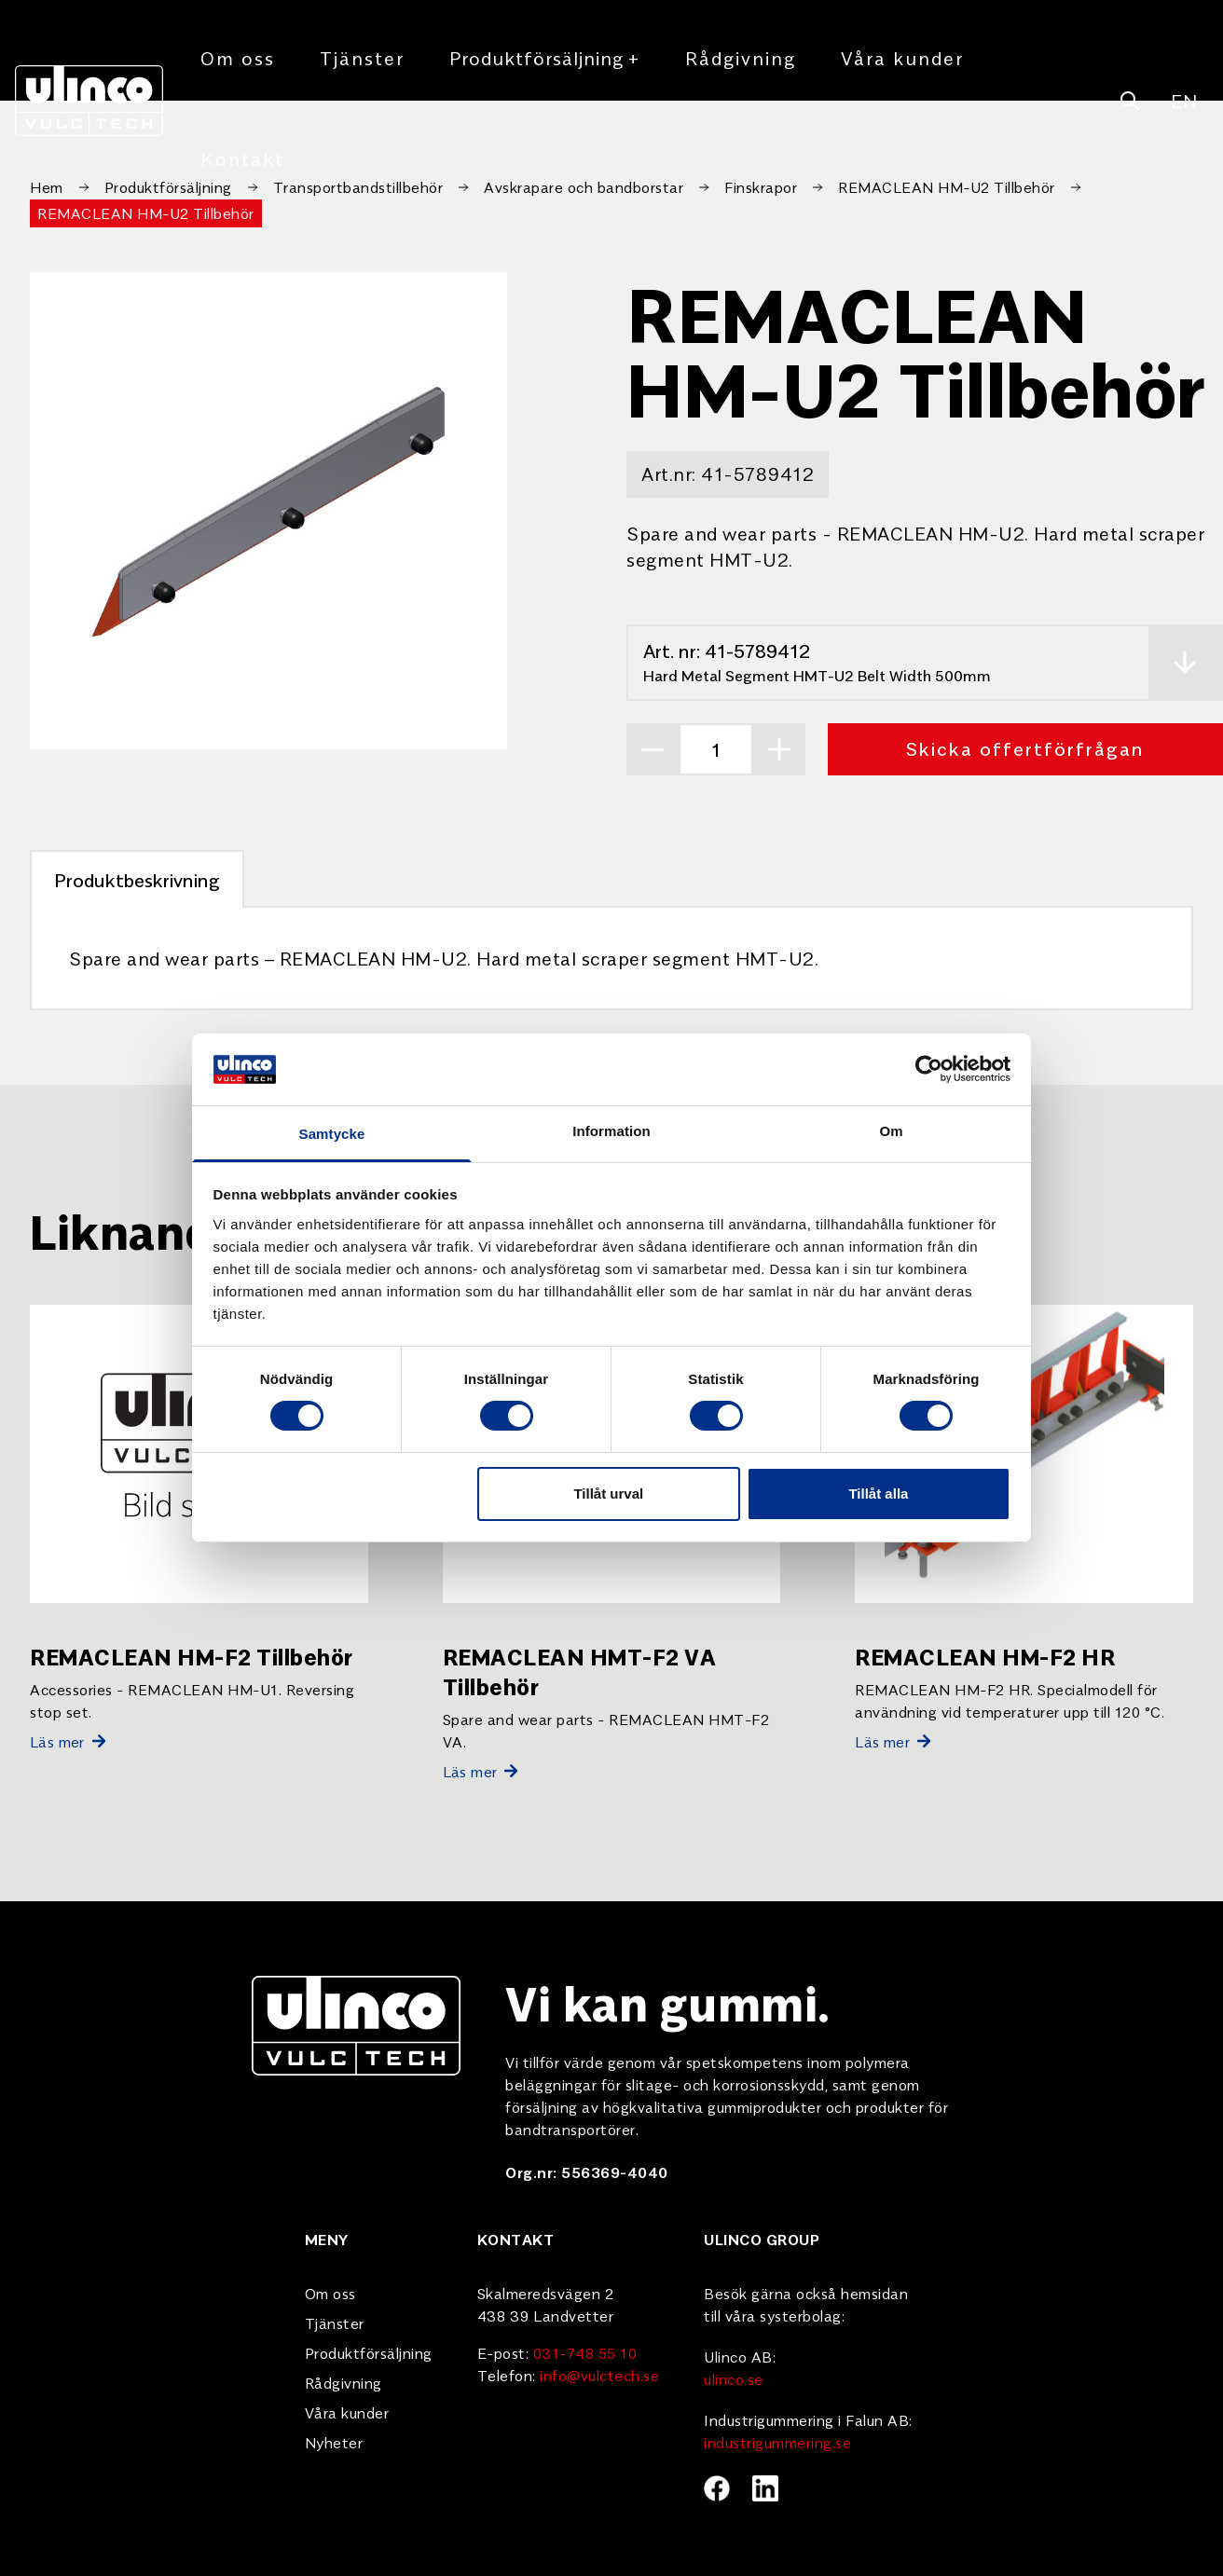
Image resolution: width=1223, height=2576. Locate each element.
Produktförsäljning (544, 58)
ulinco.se (733, 2378)
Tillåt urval (608, 1493)
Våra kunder (902, 57)
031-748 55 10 (585, 2352)
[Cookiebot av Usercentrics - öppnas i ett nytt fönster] (928, 1069)
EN (1184, 100)
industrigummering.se (777, 2442)
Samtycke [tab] (332, 1134)
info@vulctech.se (599, 2374)
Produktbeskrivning (137, 879)
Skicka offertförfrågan (1025, 747)
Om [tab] (890, 1131)
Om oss (237, 57)
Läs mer (67, 1741)
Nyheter (334, 2442)
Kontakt (242, 158)
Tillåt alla (878, 1493)
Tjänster (362, 57)
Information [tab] (611, 1131)
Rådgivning (740, 57)
